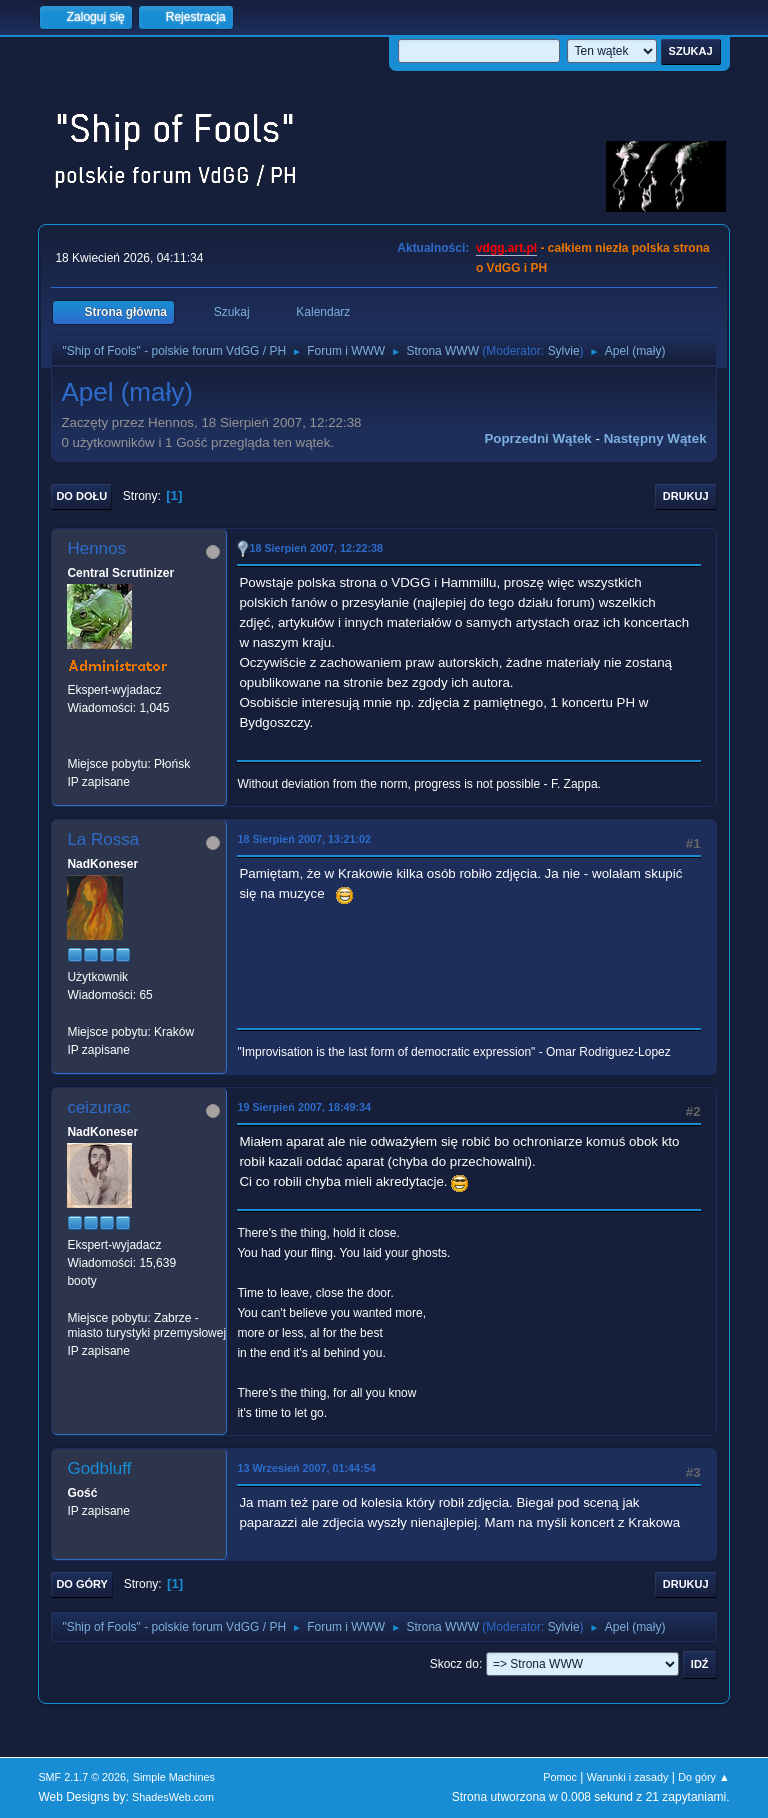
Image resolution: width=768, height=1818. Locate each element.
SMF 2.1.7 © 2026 (82, 1777)
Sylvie (564, 351)
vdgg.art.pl (506, 248)
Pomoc (560, 1777)
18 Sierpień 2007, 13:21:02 (304, 839)
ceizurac (98, 1107)
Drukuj (686, 496)
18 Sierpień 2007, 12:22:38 (316, 548)
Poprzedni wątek (537, 438)
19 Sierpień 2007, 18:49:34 (304, 1107)
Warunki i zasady (628, 1777)
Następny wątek (655, 438)
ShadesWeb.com (173, 1797)
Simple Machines (174, 1777)
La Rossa (103, 839)
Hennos (96, 548)
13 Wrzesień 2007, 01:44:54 (306, 1468)
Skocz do (454, 1664)
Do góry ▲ (703, 1777)
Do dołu (81, 496)
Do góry (82, 1584)
